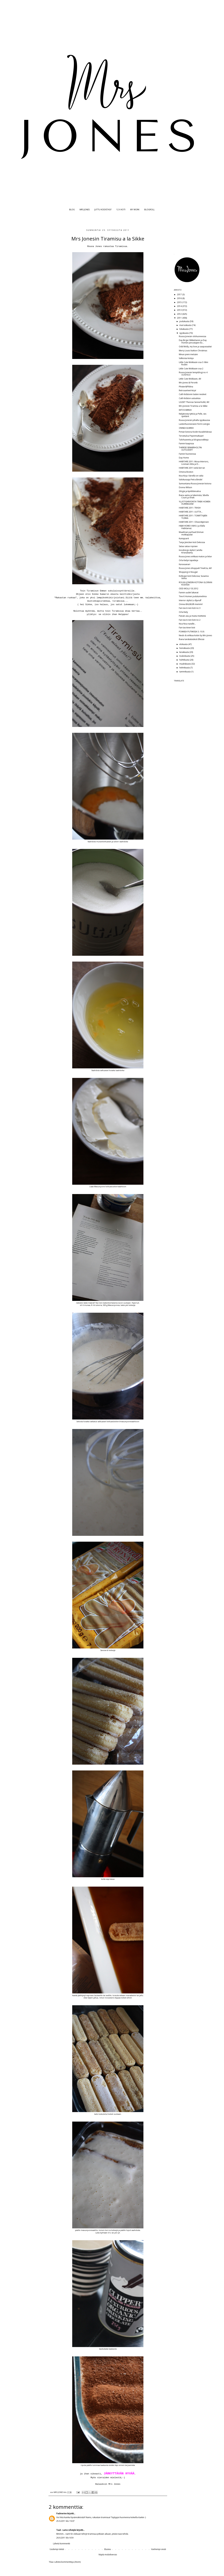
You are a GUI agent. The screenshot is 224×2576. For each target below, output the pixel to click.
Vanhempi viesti (158, 2549)
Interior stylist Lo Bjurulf (190, 600)
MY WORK (134, 209)
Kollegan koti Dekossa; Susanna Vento (194, 577)
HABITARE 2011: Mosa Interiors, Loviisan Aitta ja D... (194, 462)
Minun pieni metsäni (188, 354)
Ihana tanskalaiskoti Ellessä (191, 639)
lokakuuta (184, 329)
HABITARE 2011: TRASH (190, 507)
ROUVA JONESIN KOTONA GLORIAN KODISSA (195, 583)
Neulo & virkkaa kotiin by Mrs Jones (195, 635)
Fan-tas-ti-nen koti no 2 (189, 619)
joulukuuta (184, 321)
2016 (179, 298)
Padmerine (61, 2513)
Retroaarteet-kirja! (187, 390)
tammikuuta (185, 671)
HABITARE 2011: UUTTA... (191, 511)
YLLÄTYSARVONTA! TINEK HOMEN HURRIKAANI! (194, 502)
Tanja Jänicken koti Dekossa (192, 542)
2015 (179, 302)
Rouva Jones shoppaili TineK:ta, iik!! (195, 568)
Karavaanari (184, 564)
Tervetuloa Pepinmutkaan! (191, 435)
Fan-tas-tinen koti (187, 627)
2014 (179, 306)
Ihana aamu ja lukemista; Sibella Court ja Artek (194, 496)
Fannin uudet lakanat (188, 592)
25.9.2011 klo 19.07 (65, 2521)
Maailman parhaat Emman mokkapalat (191, 533)
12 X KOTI (120, 209)
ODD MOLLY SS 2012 (188, 588)
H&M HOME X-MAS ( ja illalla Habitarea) (192, 527)
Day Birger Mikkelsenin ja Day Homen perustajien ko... (193, 341)
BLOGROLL (149, 209)
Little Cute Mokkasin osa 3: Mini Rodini (193, 363)
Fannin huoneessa (187, 453)
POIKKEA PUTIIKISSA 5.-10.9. (192, 631)
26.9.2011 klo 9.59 (64, 2537)
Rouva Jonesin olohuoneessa (192, 336)
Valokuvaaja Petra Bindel (190, 479)
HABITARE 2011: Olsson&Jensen (194, 522)
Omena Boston (186, 471)
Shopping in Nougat (188, 572)
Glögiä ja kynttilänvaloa (190, 491)
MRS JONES (85, 209)
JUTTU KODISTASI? (102, 209)
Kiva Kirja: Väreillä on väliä (191, 475)
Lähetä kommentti (61, 2543)
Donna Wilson (185, 487)
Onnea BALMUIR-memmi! (191, 604)
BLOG (72, 209)
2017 (179, 294)
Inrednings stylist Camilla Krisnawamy (190, 551)
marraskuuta (185, 325)
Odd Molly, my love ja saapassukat (195, 346)
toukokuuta (185, 656)
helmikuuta (184, 667)
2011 (179, 317)
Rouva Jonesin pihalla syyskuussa (194, 420)
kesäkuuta (184, 652)
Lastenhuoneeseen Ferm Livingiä (194, 424)
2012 (179, 314)
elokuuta (183, 644)
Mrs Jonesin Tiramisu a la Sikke (193, 406)
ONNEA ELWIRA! (186, 428)
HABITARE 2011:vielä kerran (192, 467)
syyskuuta (184, 333)
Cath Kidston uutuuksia (189, 398)
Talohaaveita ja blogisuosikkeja (193, 439)
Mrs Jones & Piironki (188, 382)
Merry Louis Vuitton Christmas (193, 350)
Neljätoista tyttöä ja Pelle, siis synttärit (192, 415)
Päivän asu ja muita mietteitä (192, 615)
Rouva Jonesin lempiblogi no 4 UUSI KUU (193, 373)
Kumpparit (184, 538)
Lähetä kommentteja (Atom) (67, 2561)
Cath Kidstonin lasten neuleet (192, 394)
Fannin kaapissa (186, 443)
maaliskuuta (185, 663)
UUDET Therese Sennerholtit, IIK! (194, 402)
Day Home (184, 457)
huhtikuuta (184, 659)
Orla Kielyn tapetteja (188, 560)
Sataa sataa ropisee (188, 546)
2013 (179, 310)
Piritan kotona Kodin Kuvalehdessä (195, 431)
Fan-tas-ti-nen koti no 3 (189, 608)
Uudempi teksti (57, 2549)
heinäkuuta (184, 648)
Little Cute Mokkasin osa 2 (191, 368)
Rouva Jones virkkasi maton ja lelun (195, 556)
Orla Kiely (183, 612)
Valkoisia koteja (186, 358)
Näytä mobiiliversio (108, 2554)
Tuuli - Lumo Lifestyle (66, 2530)
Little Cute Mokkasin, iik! (190, 378)
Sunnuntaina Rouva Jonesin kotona (195, 483)
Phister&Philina (186, 386)
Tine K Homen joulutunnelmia (193, 596)
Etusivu (107, 2549)
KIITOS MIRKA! (185, 410)
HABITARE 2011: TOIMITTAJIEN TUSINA (193, 516)
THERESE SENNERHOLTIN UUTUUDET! (190, 448)
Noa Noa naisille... (187, 623)
